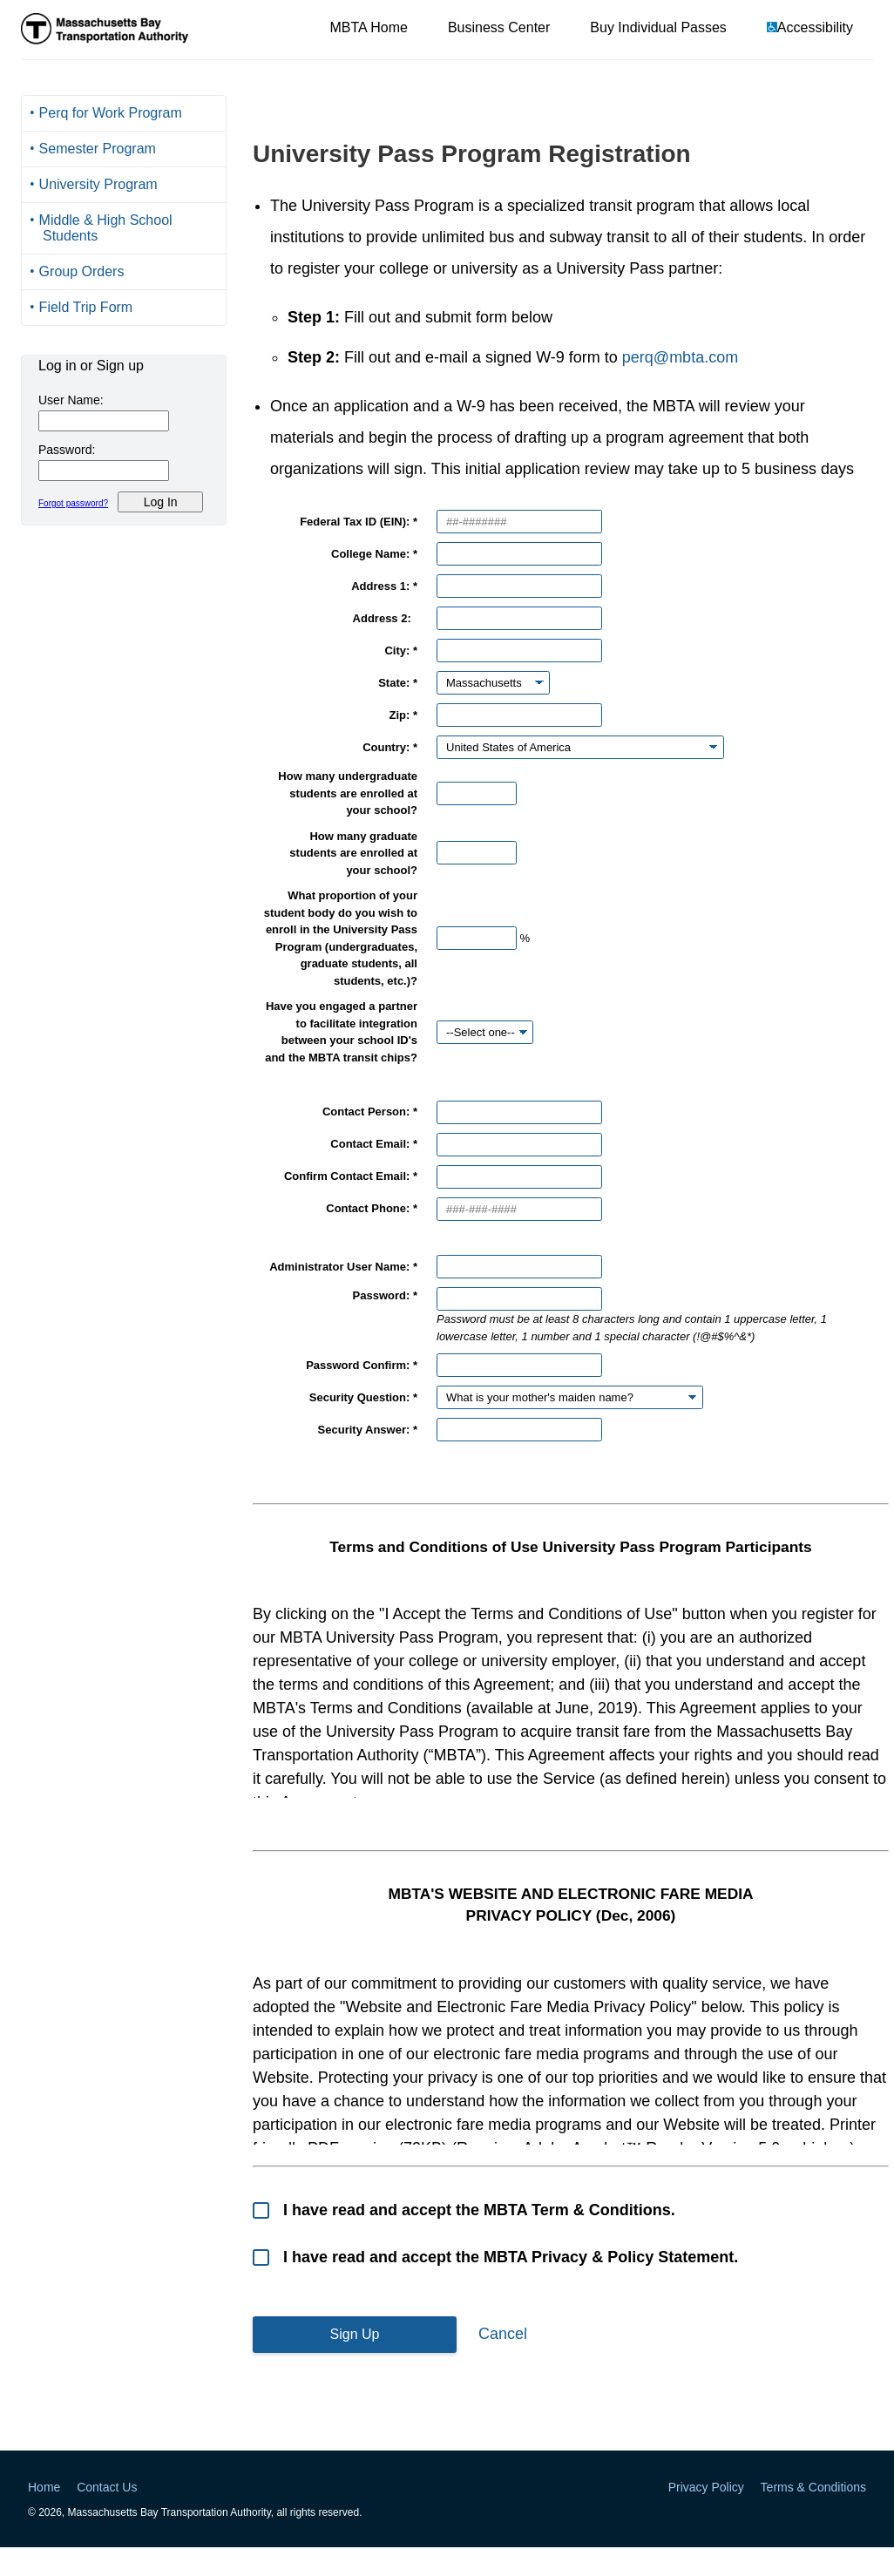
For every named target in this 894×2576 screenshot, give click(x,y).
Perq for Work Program (110, 112)
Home (44, 2487)
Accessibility (815, 27)
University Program (98, 184)
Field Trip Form (86, 307)
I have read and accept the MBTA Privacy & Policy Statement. (508, 2257)
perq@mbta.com (680, 357)
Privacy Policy (706, 2487)
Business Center (499, 27)
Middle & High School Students (106, 228)
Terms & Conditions (813, 2487)
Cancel (502, 2333)
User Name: (71, 400)
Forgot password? (73, 503)
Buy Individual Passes (658, 27)
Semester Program (97, 148)
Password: (66, 450)
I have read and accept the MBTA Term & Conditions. (477, 2210)
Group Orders (82, 271)
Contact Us (107, 2487)
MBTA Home (368, 27)
